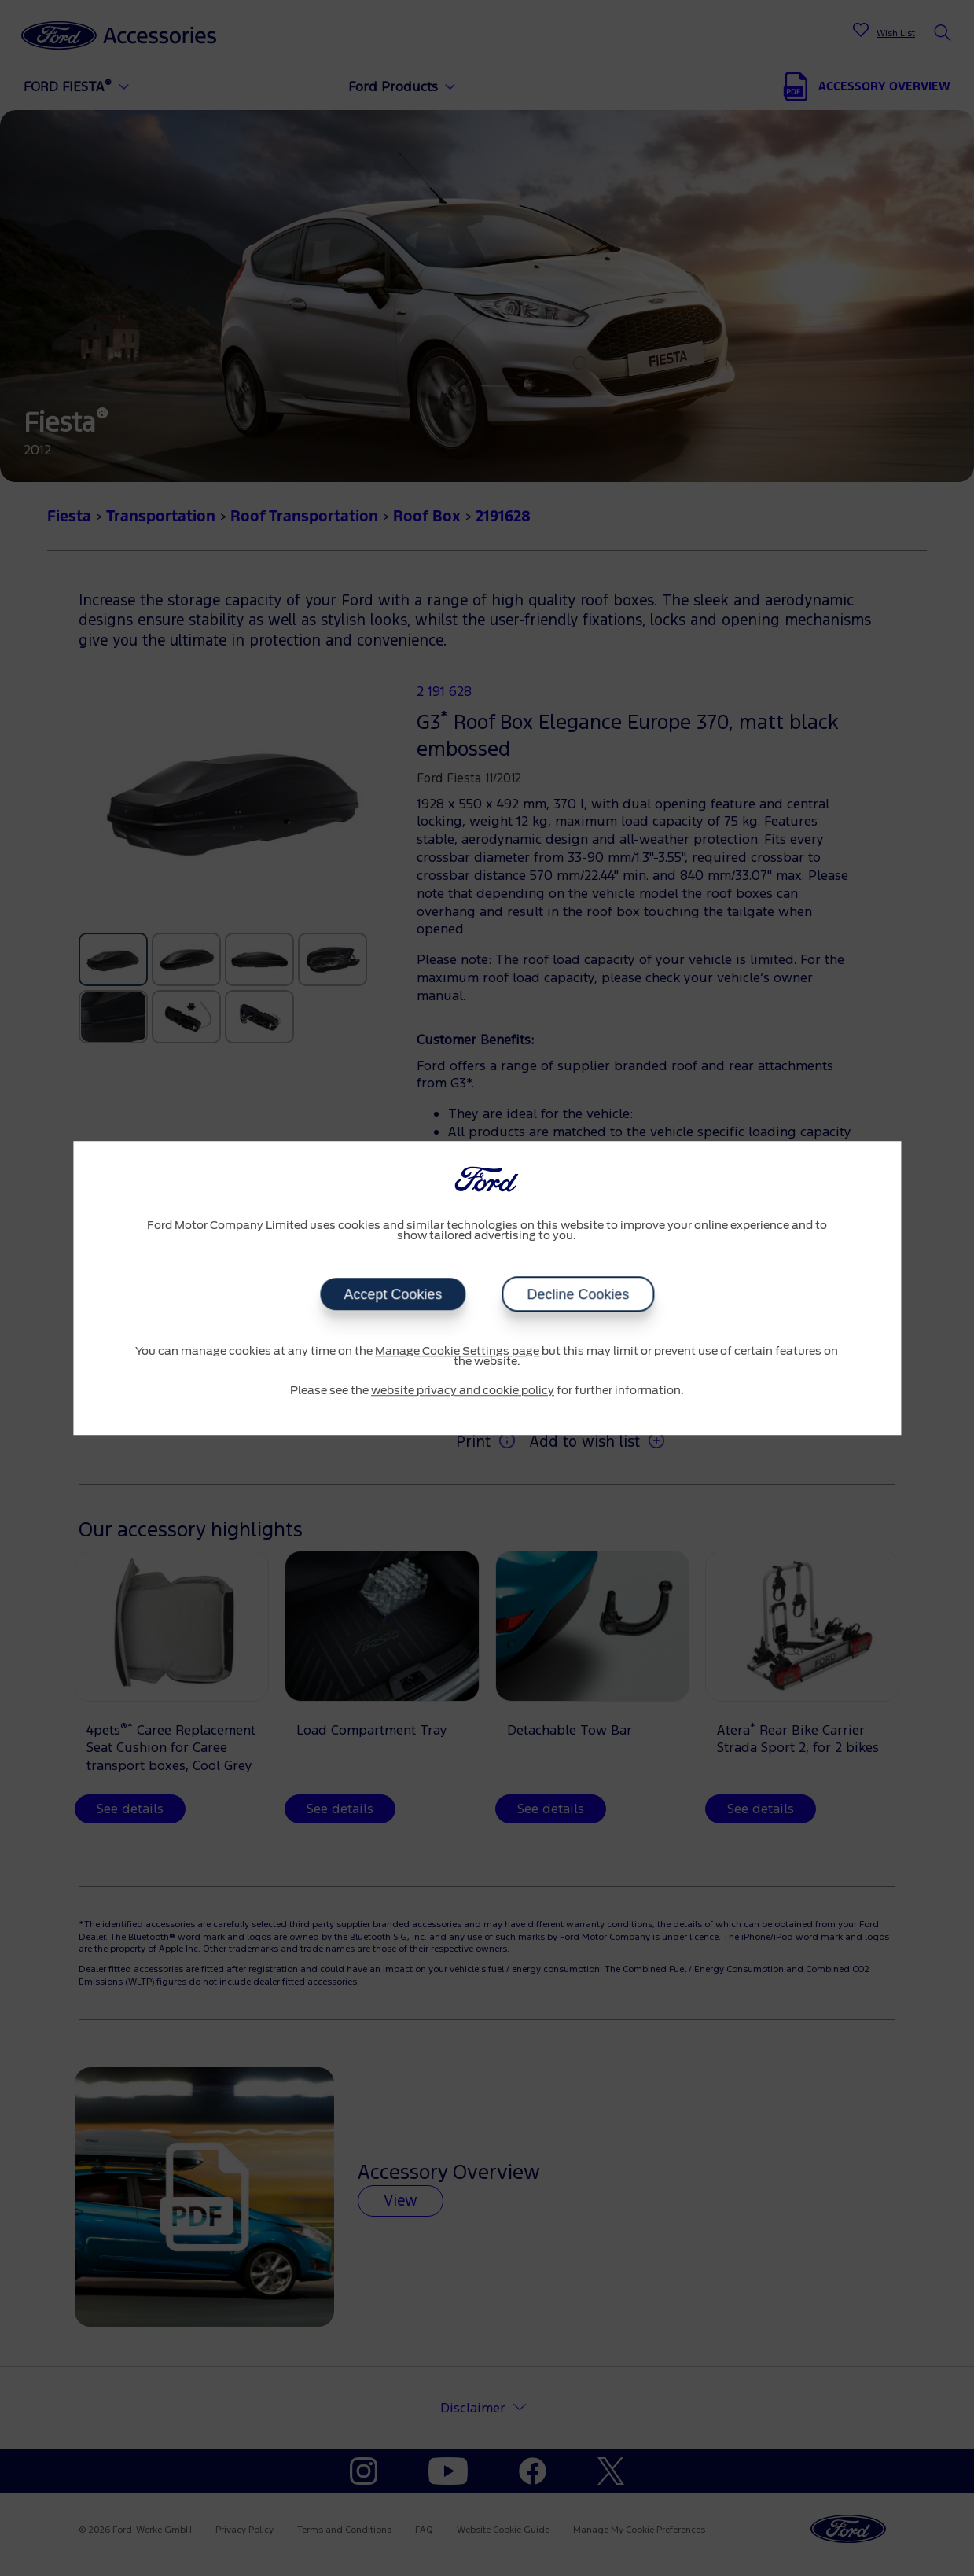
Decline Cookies (578, 1294)
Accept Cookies (393, 1294)
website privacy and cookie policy (462, 1391)
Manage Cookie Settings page (457, 1351)
